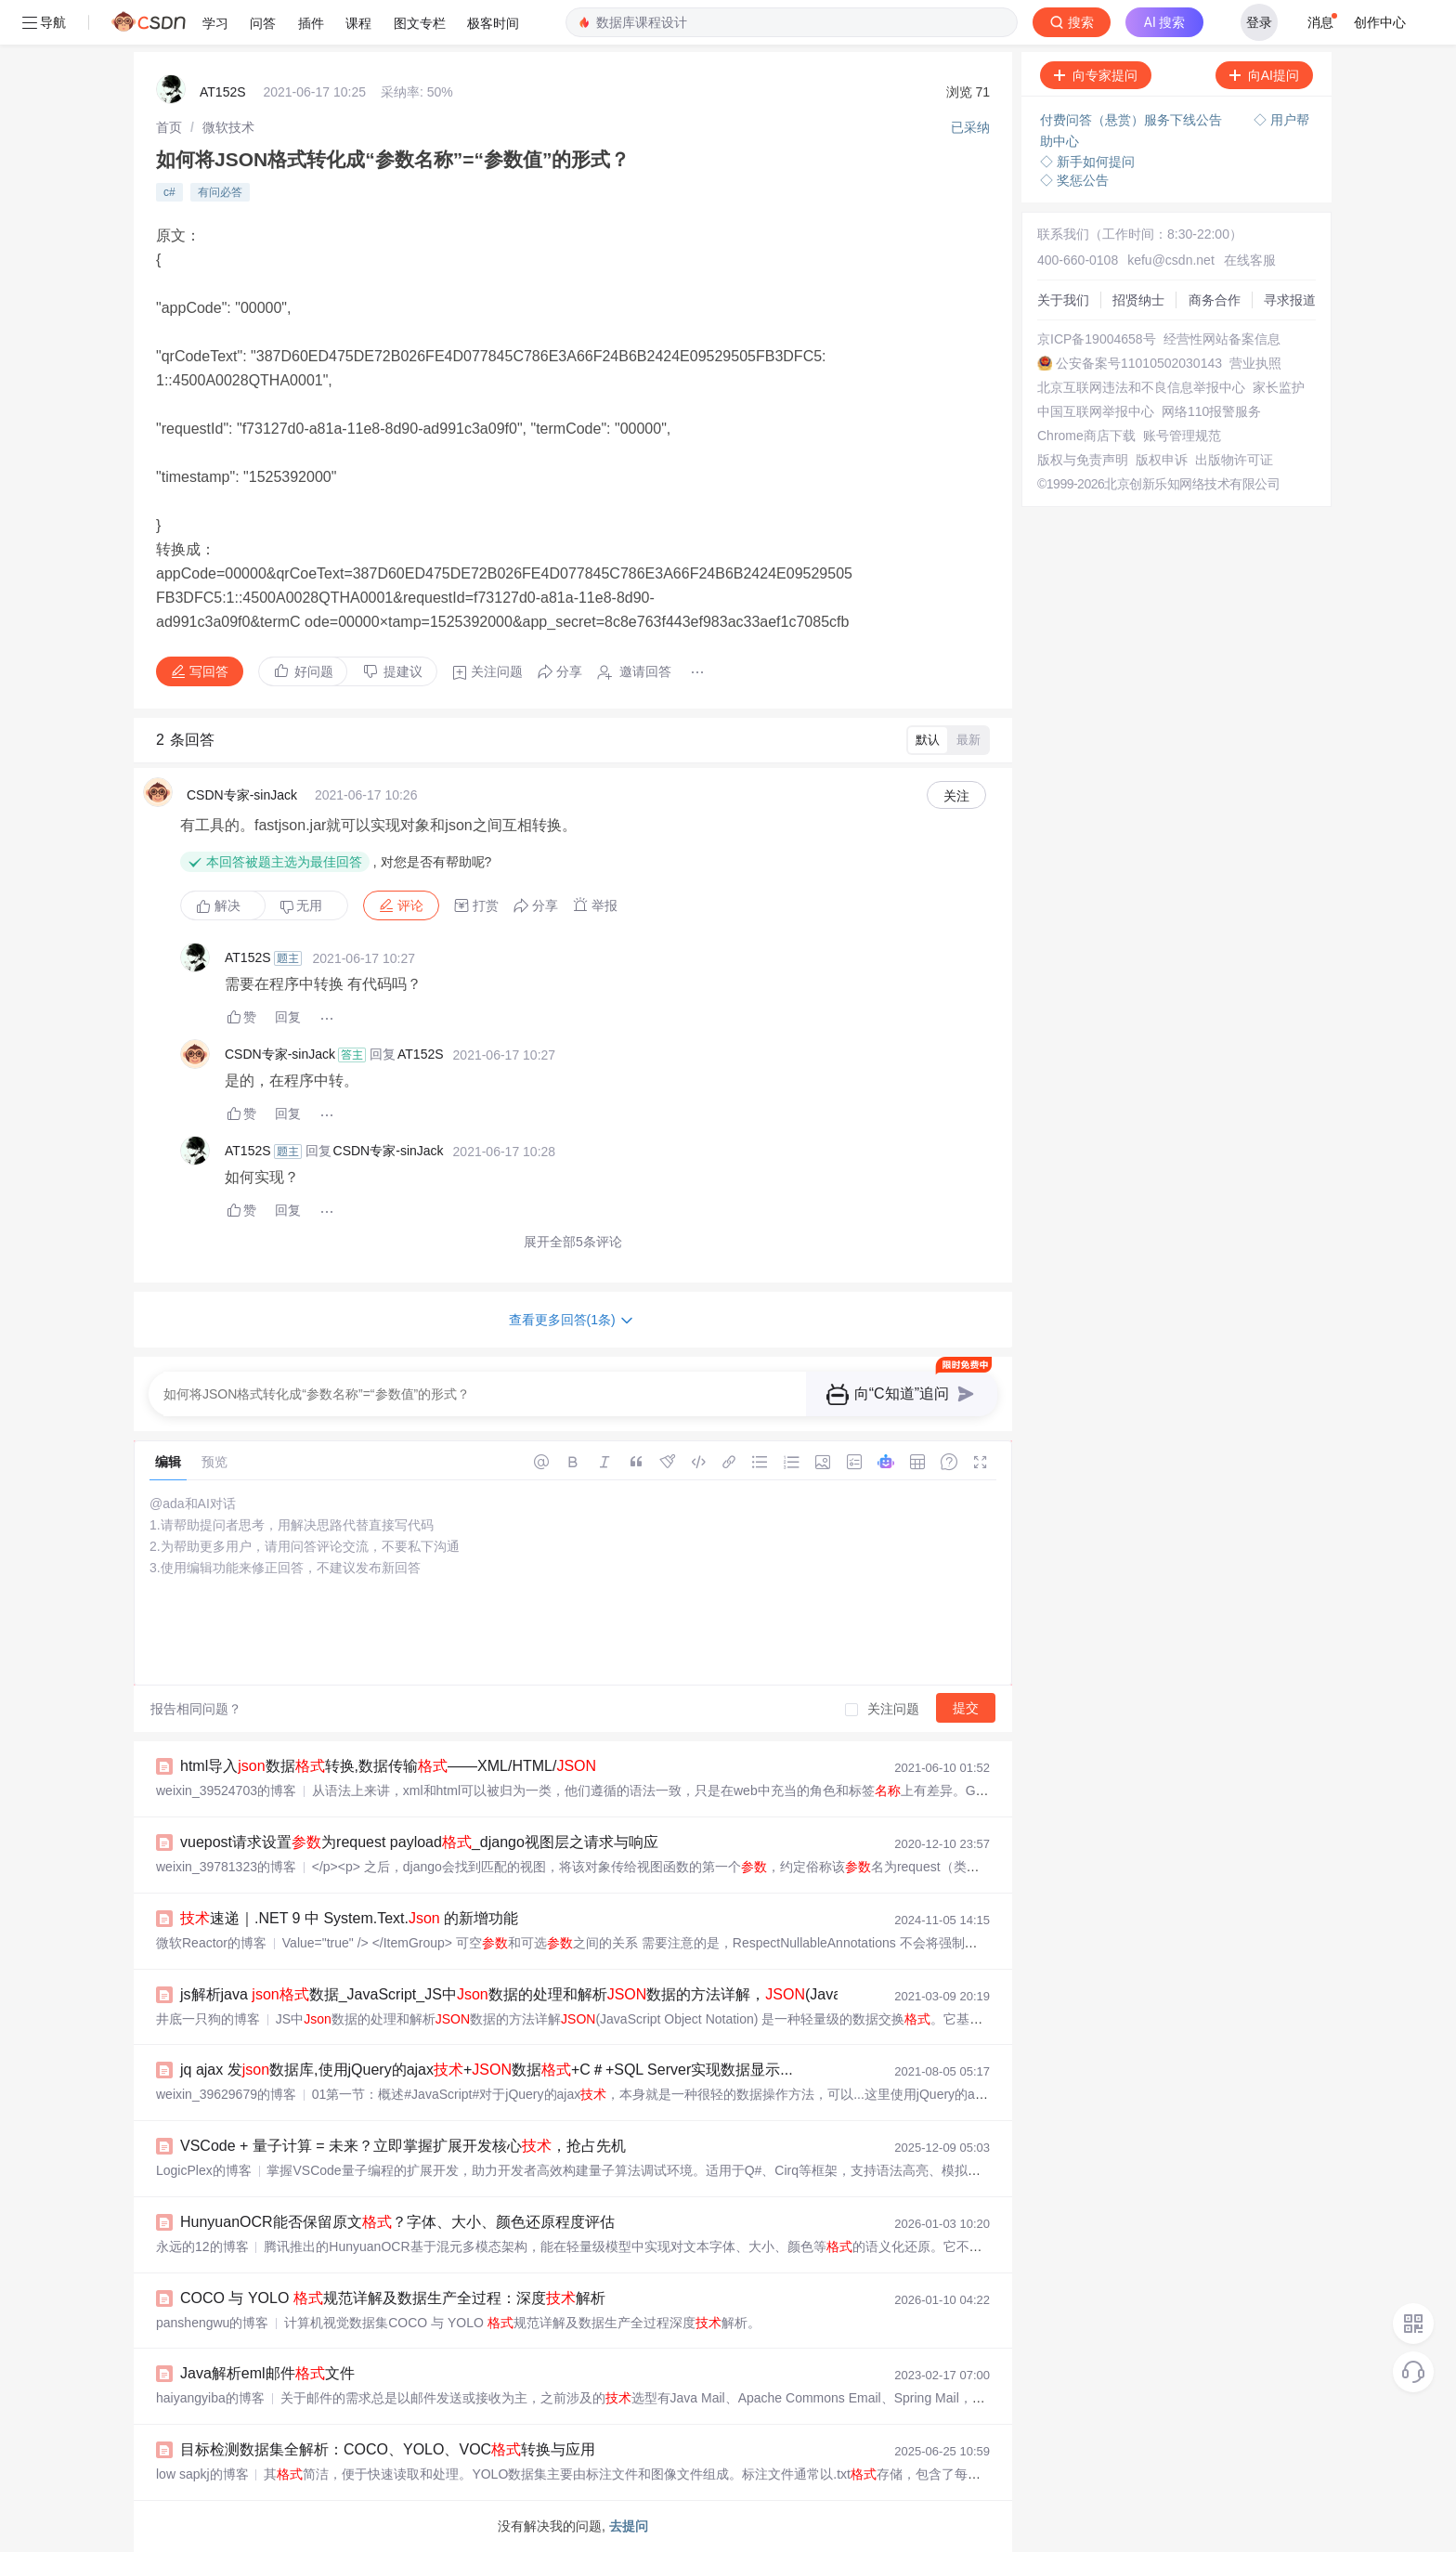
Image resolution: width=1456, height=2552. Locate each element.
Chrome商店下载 (1086, 435)
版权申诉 (1162, 459)
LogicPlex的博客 (204, 2170)
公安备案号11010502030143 (1139, 363)
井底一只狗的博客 (208, 2019)
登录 (1259, 22)
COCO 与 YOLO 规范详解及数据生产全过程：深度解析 (392, 2298)
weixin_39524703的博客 (226, 1790)
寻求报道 (1290, 300)
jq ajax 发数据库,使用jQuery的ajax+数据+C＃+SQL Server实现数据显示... (486, 2069)
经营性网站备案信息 (1222, 339)
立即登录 (1122, 176)
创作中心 (1380, 22)
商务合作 (1215, 300)
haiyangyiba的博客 (210, 2397)
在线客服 (1250, 260)
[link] (169, 127)
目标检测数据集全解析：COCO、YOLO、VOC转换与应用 (387, 2449)
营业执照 (1255, 363)
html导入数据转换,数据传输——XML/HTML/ (388, 1766)
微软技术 (228, 127)
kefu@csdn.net (1171, 260)
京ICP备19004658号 (1096, 339)
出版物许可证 (1234, 459)
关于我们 (1063, 300)
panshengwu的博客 (212, 2322)
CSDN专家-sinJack (242, 795)
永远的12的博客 (202, 2246)
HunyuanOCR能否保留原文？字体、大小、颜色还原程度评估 (397, 2222)
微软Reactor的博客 (211, 1942)
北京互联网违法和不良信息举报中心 (1141, 387)
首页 (169, 127)
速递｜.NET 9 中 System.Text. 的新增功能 (349, 1918)
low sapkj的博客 (202, 2474)
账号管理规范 (1182, 435)
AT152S (223, 92)
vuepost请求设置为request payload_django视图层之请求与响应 (419, 1842)
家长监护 (1279, 387)
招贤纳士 (1138, 300)
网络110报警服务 (1211, 411)
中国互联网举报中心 (1095, 411)
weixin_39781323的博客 (226, 1866)
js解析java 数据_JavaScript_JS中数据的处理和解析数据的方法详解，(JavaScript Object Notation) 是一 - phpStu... (639, 1994)
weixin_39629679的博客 (226, 2094)
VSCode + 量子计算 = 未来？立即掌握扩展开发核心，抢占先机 (403, 2146)
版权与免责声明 (1082, 459)
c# (169, 192)
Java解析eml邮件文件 (267, 2373)
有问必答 (220, 192)
